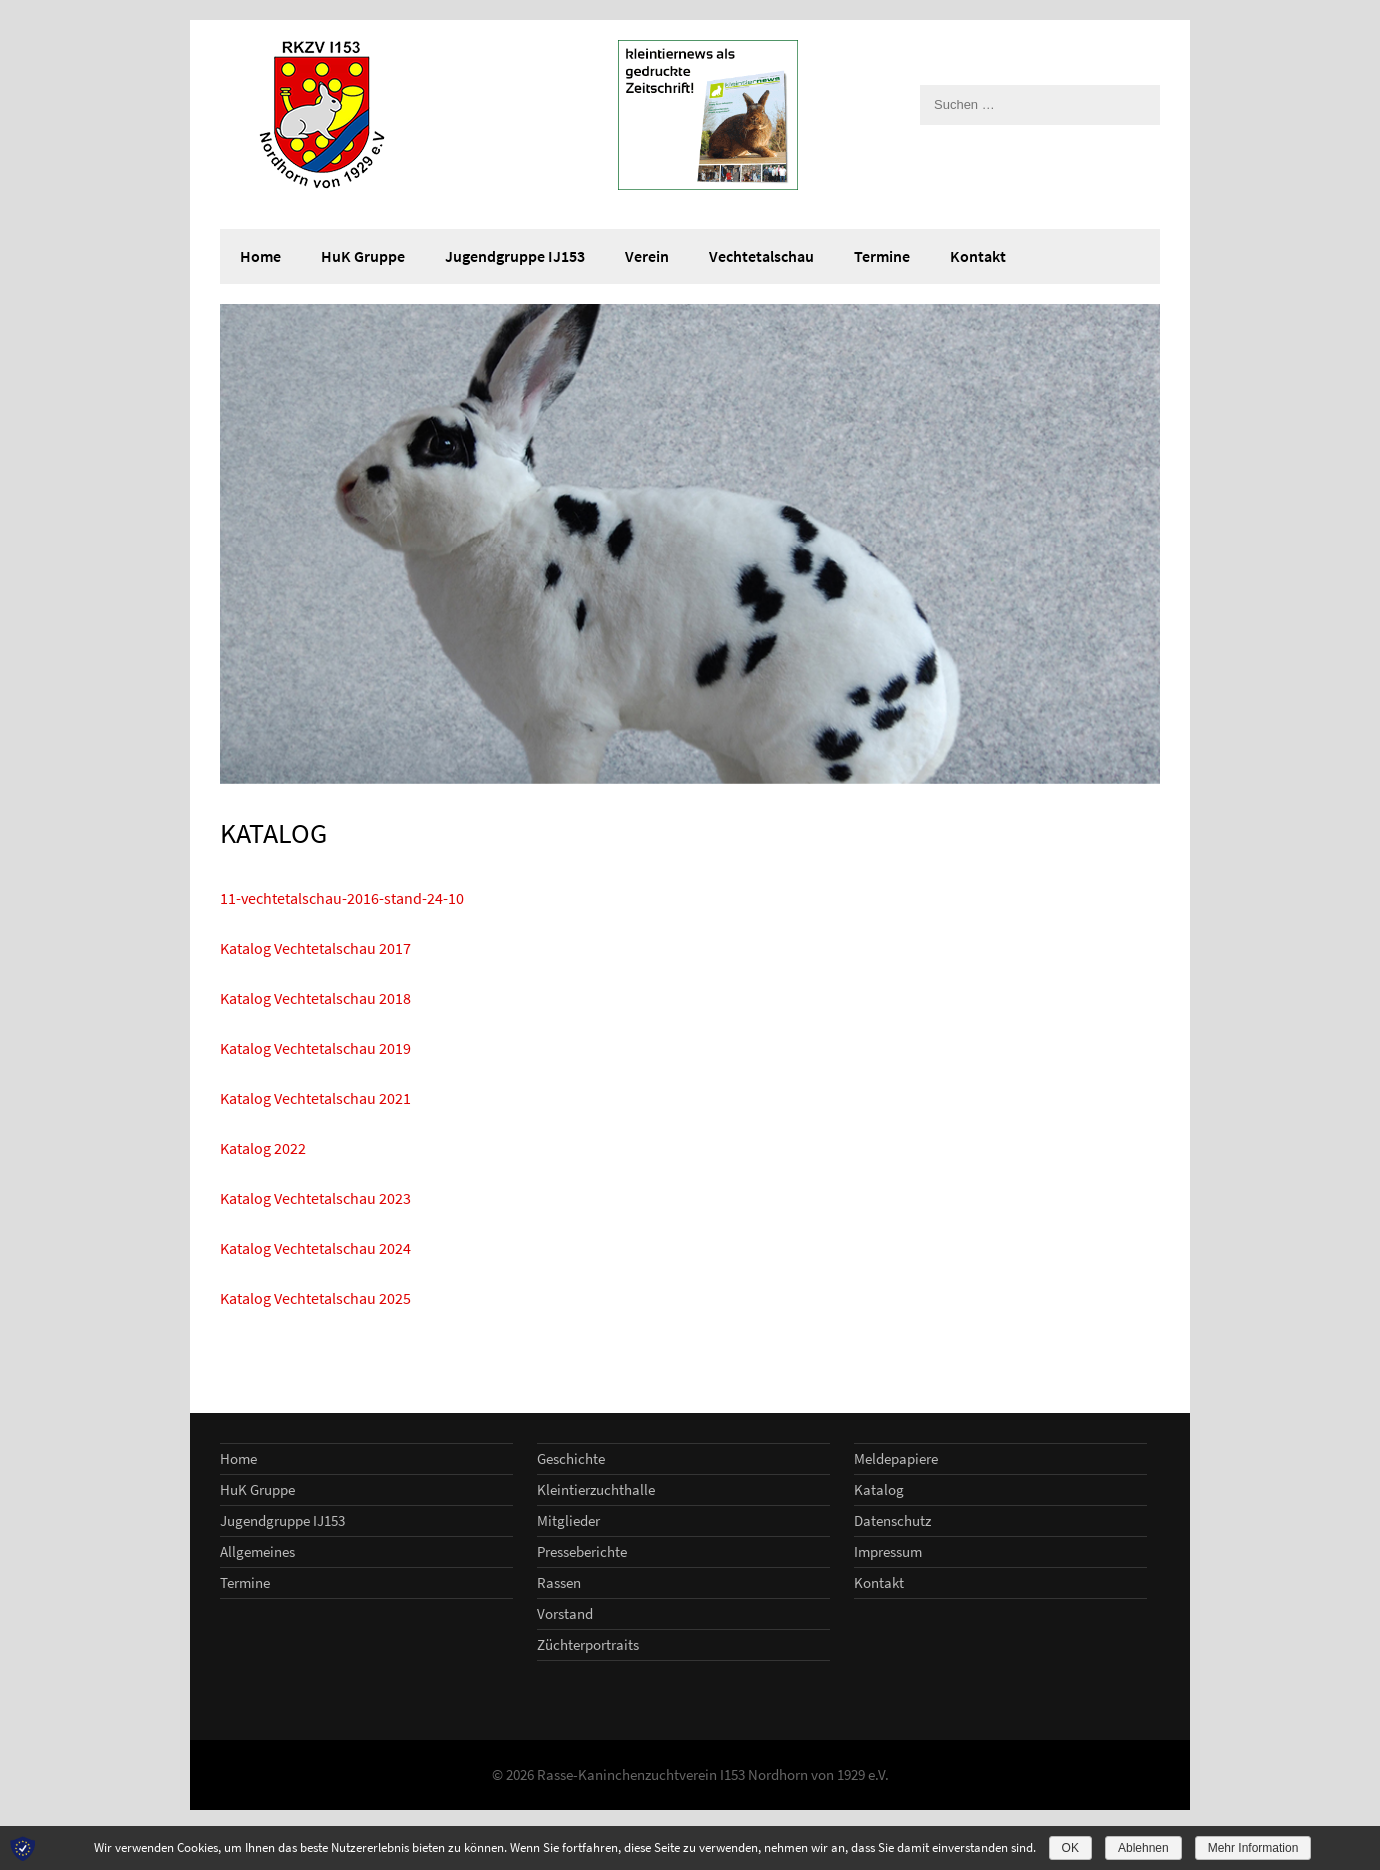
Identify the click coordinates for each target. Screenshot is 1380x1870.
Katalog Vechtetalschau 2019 (315, 1048)
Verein (647, 256)
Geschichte (571, 1458)
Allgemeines (257, 1551)
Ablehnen (1143, 1848)
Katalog (879, 1489)
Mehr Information (1253, 1848)
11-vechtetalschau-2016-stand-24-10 (342, 898)
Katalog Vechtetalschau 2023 (315, 1198)
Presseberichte (582, 1551)
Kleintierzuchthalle (596, 1489)
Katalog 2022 (263, 1148)
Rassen (559, 1582)
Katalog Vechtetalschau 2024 (315, 1248)
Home (260, 256)
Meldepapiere (896, 1458)
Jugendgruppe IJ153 (515, 256)
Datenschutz (892, 1520)
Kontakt (978, 256)
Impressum (888, 1551)
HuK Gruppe (363, 256)
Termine (882, 256)
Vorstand (565, 1613)
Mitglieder (568, 1520)
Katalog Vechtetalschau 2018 (315, 998)
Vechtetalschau (761, 256)
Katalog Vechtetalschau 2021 (315, 1098)
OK (1070, 1848)
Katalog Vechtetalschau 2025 (315, 1298)
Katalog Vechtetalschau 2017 (315, 948)
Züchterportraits (588, 1644)
